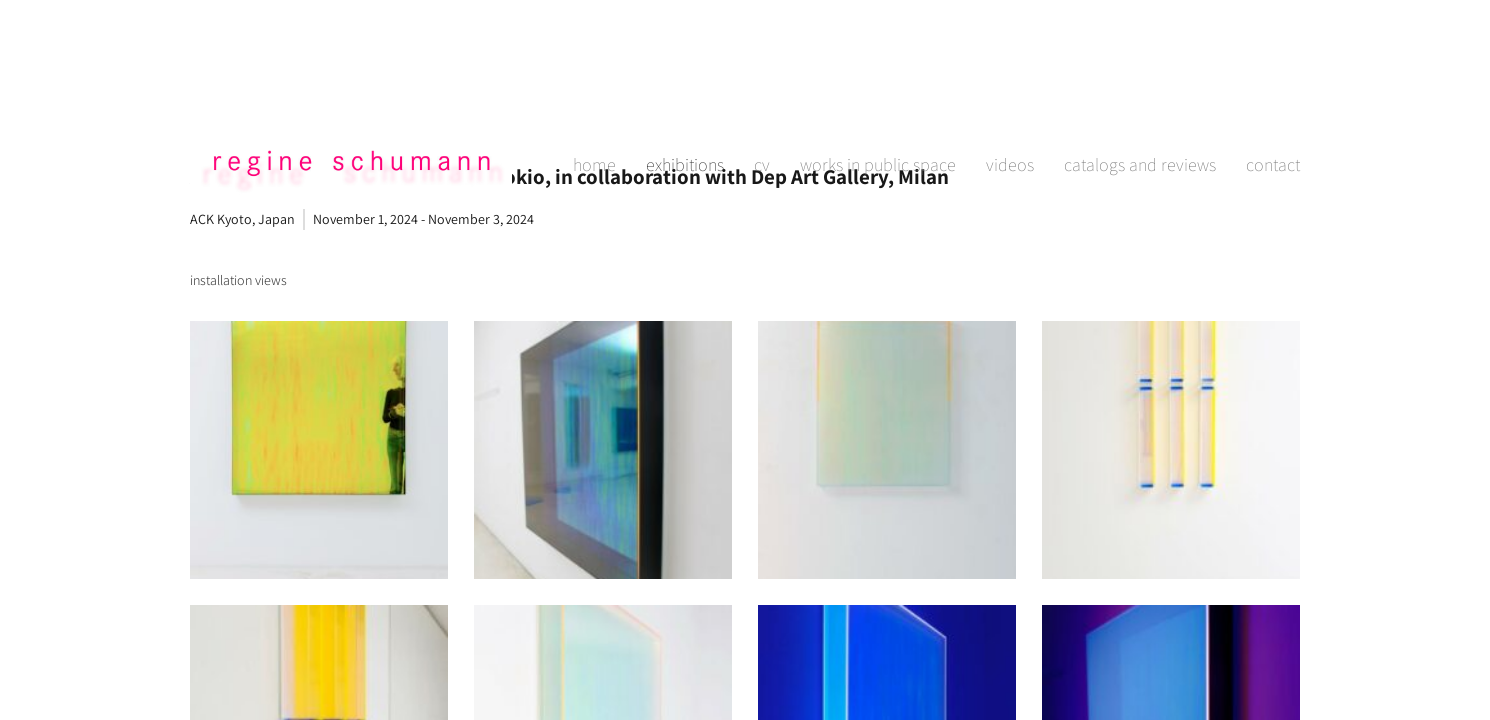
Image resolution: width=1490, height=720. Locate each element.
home (594, 96)
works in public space (878, 96)
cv (762, 96)
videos (1010, 96)
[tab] (238, 280)
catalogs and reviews (1140, 96)
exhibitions (685, 96)
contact (1273, 96)
